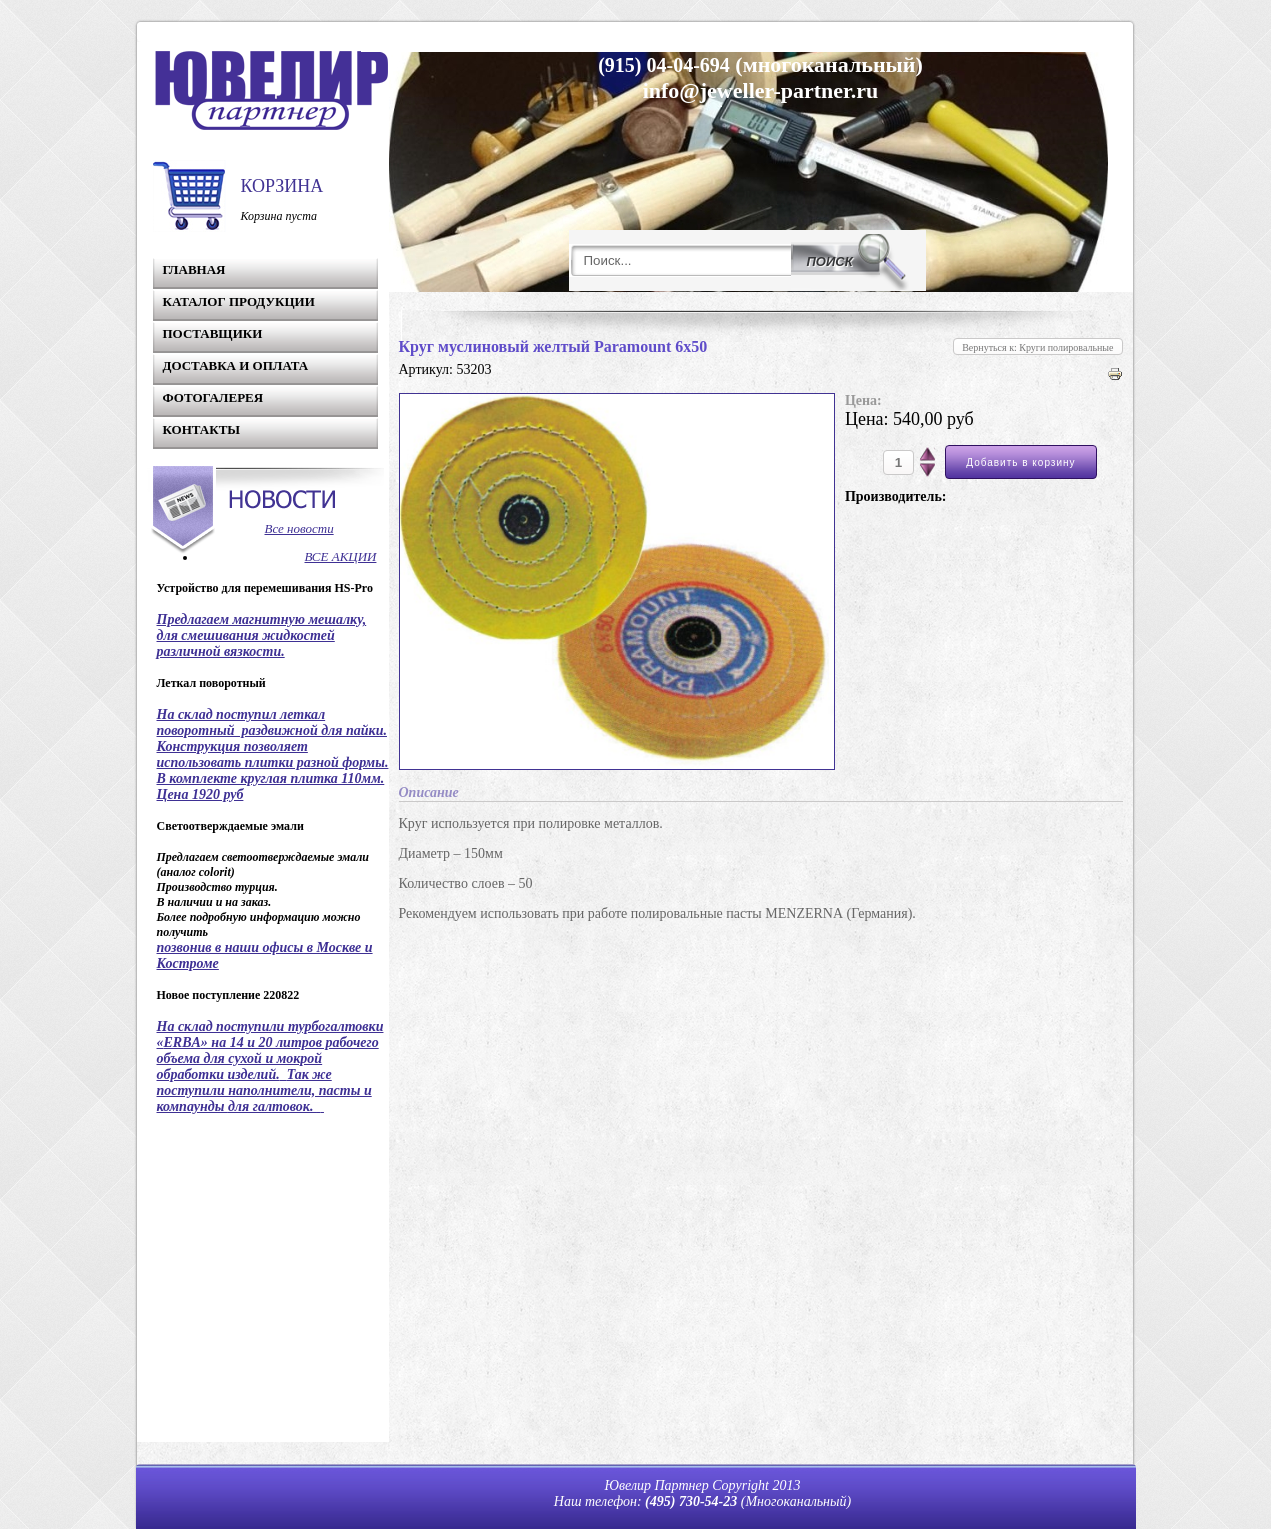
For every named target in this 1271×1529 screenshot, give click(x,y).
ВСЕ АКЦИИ (341, 556)
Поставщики (213, 333)
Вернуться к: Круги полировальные (1037, 347)
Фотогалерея (213, 397)
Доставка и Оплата (236, 365)
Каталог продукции (239, 301)
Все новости (299, 528)
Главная (194, 269)
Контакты (202, 429)
